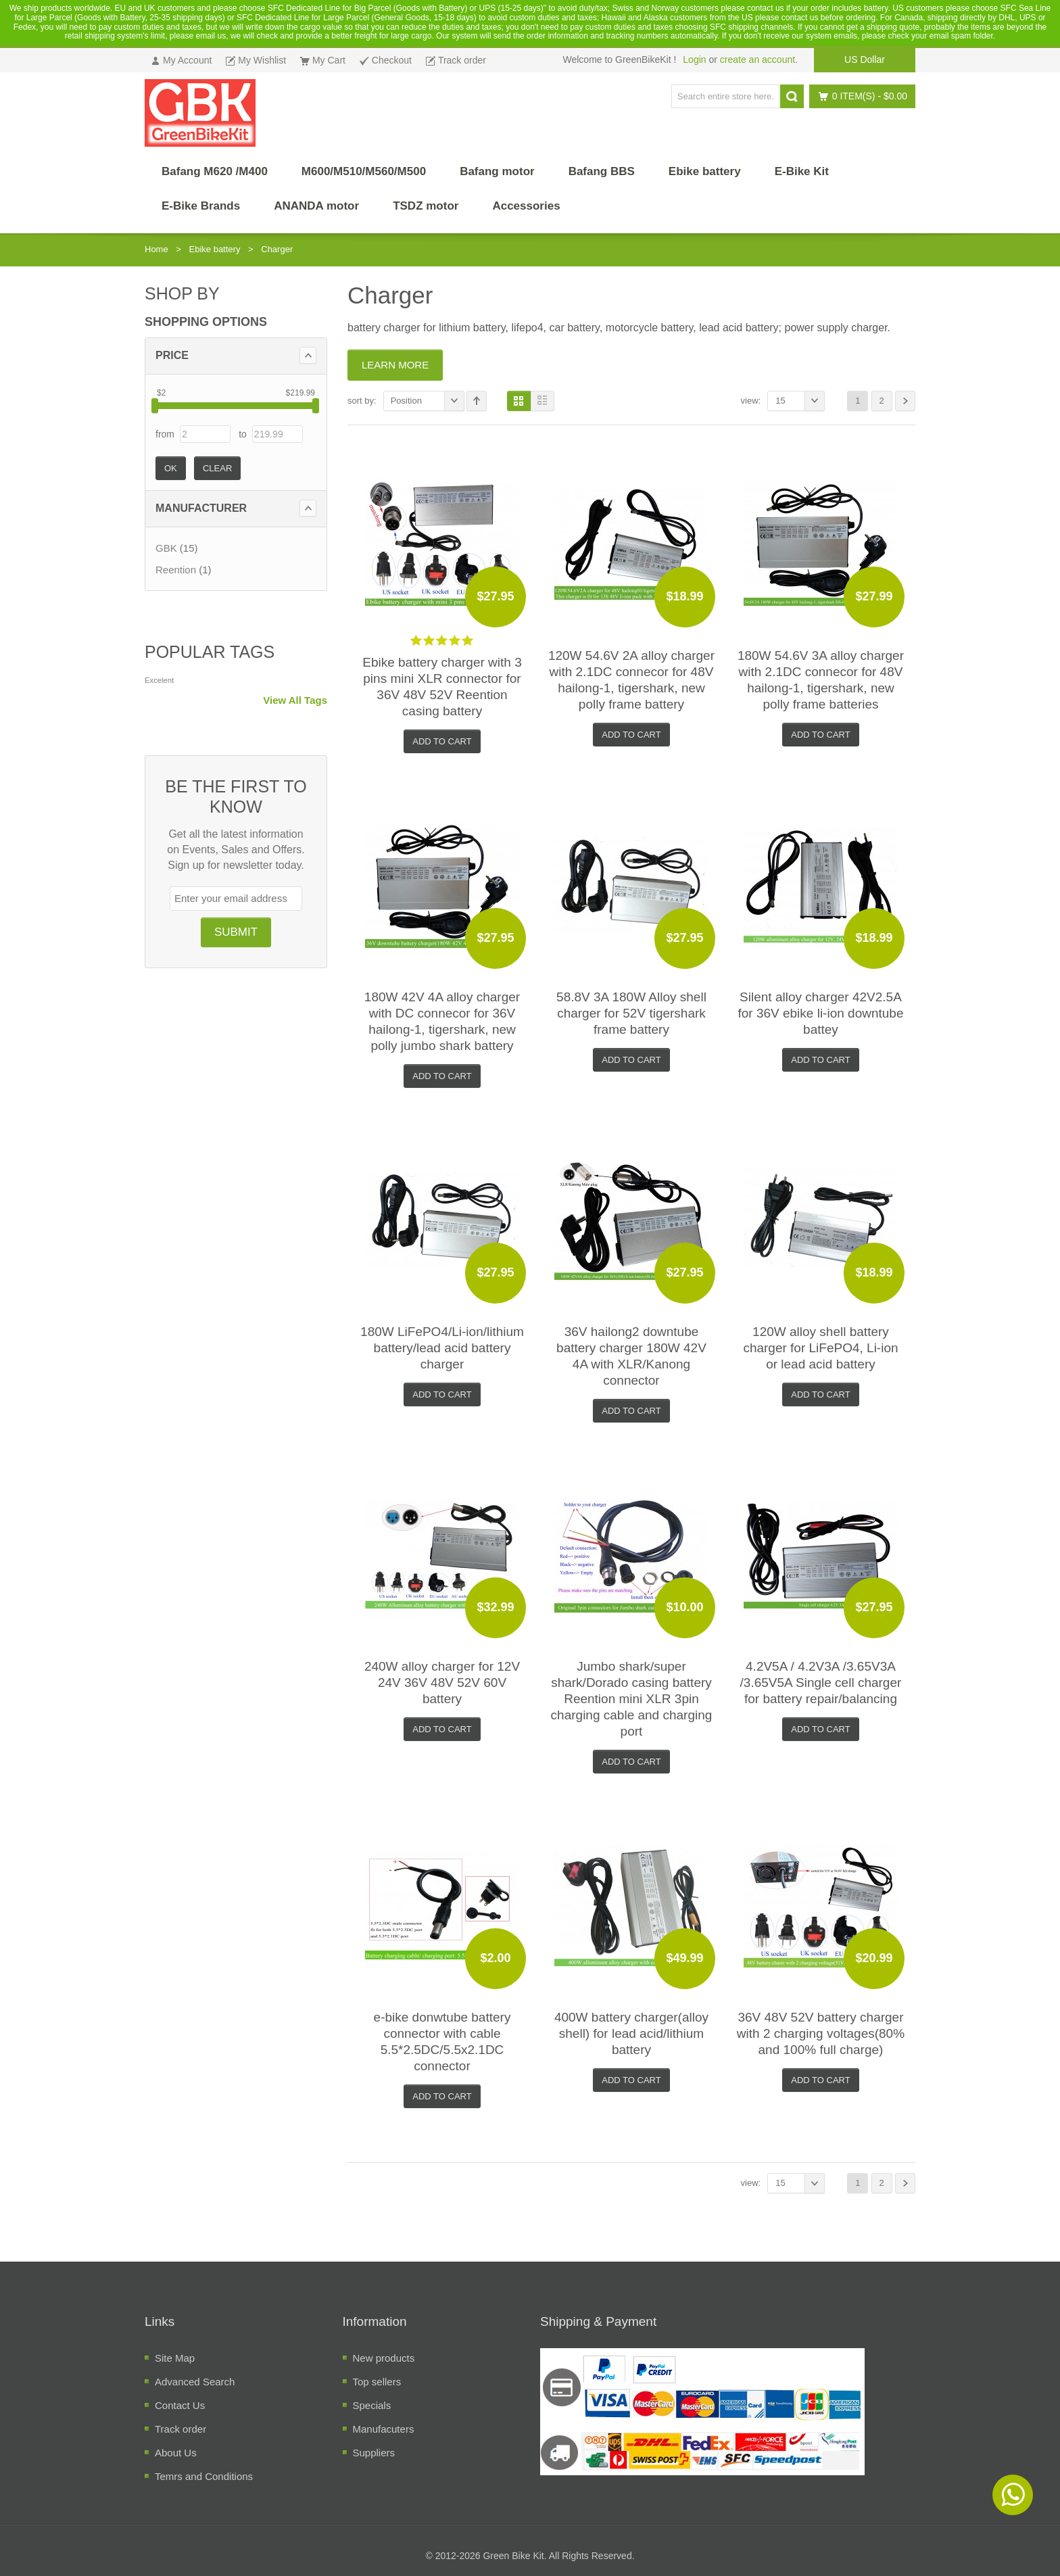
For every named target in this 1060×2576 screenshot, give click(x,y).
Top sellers (377, 2381)
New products (384, 2358)
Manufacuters (383, 2429)
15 (800, 401)
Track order (180, 2429)
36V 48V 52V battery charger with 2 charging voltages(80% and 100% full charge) (821, 2033)
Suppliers (374, 2452)
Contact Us (180, 2405)
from (164, 434)
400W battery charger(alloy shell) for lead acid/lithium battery (631, 2033)
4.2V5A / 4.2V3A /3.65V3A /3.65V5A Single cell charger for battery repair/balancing (821, 1682)
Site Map (175, 2358)
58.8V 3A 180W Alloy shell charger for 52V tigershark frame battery (631, 1013)
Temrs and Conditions (204, 2476)
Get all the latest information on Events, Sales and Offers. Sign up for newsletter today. (235, 849)
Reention (175, 569)
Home (156, 249)
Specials (372, 2405)
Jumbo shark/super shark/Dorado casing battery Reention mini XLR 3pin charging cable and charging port (632, 1698)
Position (427, 401)
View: (751, 401)
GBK (166, 548)
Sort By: (362, 401)
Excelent (159, 680)
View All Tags (295, 700)
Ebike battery (215, 249)
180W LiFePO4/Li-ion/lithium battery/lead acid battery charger (442, 1348)
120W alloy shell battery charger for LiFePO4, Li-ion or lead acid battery (820, 1348)
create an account (757, 59)
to (243, 434)
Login (694, 59)
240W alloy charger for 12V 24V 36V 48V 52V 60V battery (442, 1682)
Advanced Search (195, 2381)
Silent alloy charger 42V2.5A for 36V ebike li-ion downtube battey (820, 1013)
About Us (176, 2452)
